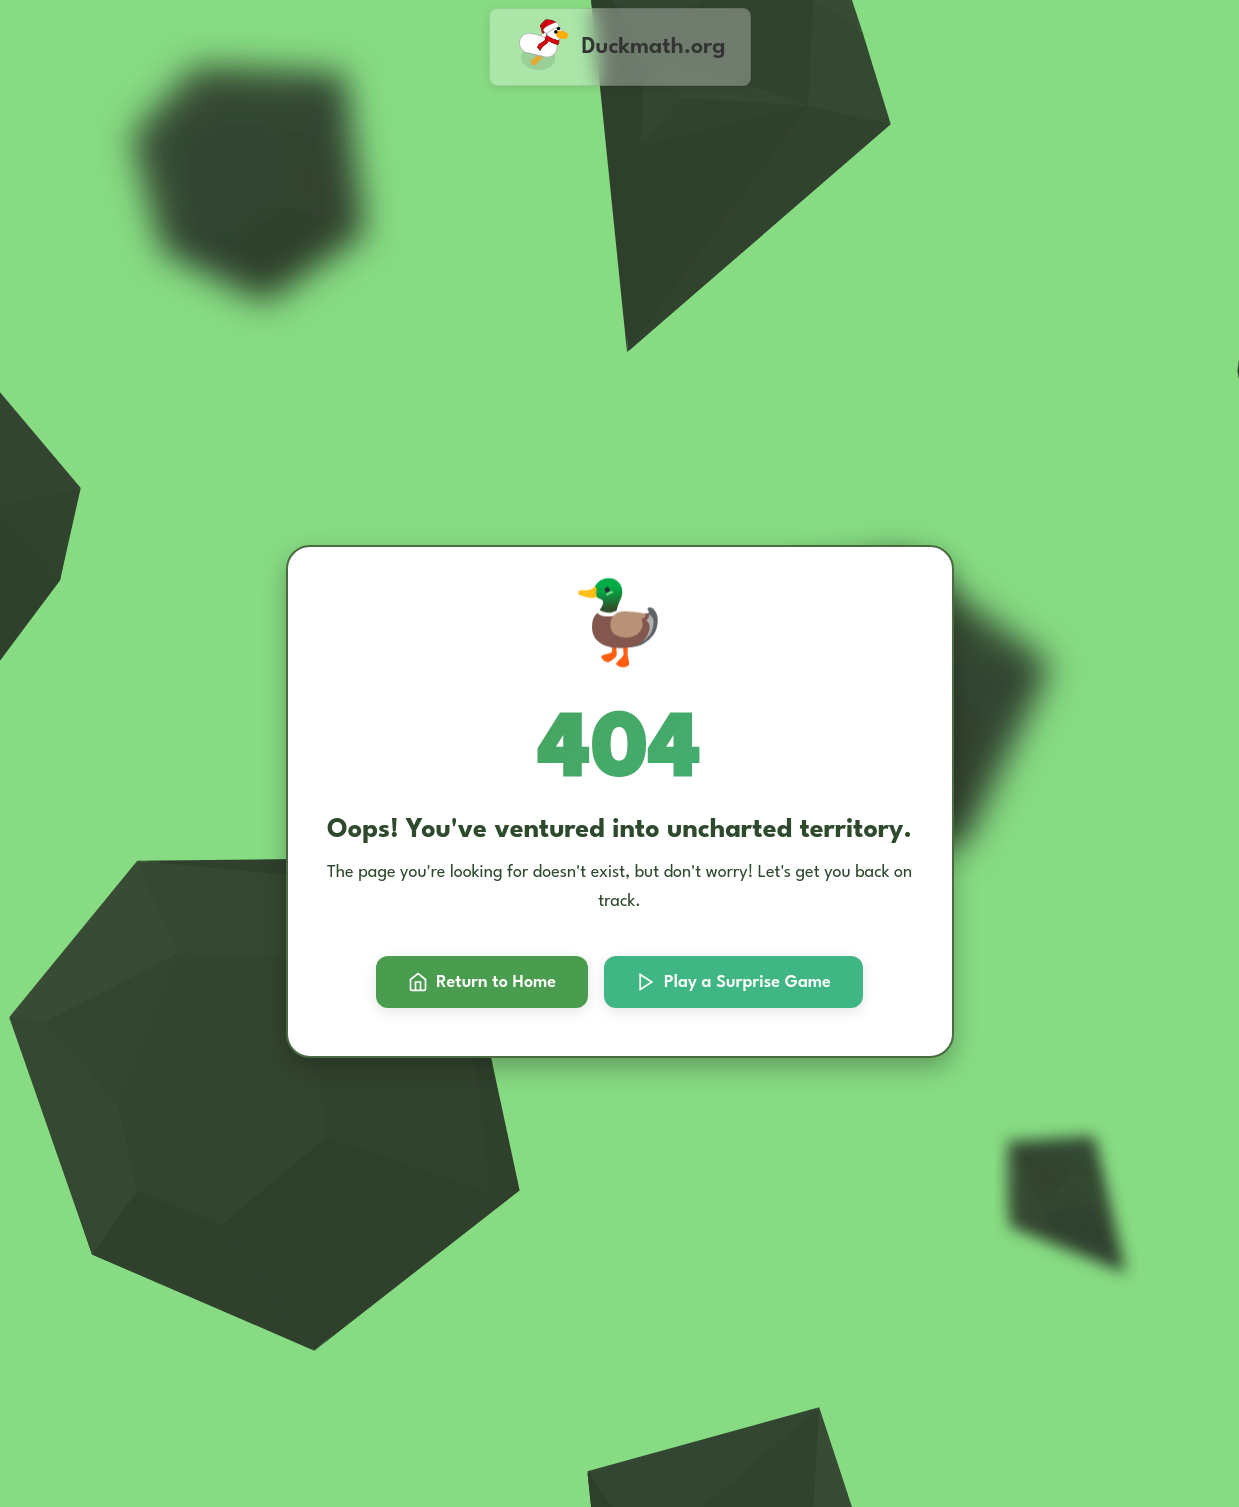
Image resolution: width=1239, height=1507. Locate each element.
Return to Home (482, 982)
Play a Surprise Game (733, 982)
